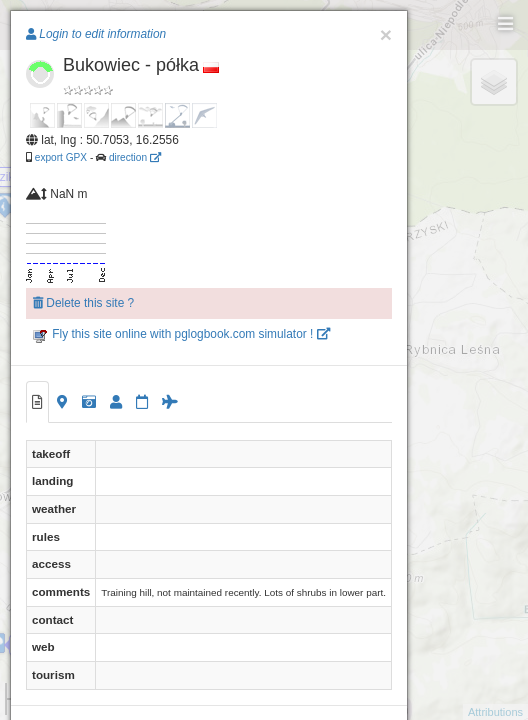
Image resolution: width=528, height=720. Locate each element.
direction (135, 157)
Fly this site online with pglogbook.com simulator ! (181, 334)
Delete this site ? (83, 303)
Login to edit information (96, 34)
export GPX (61, 157)
